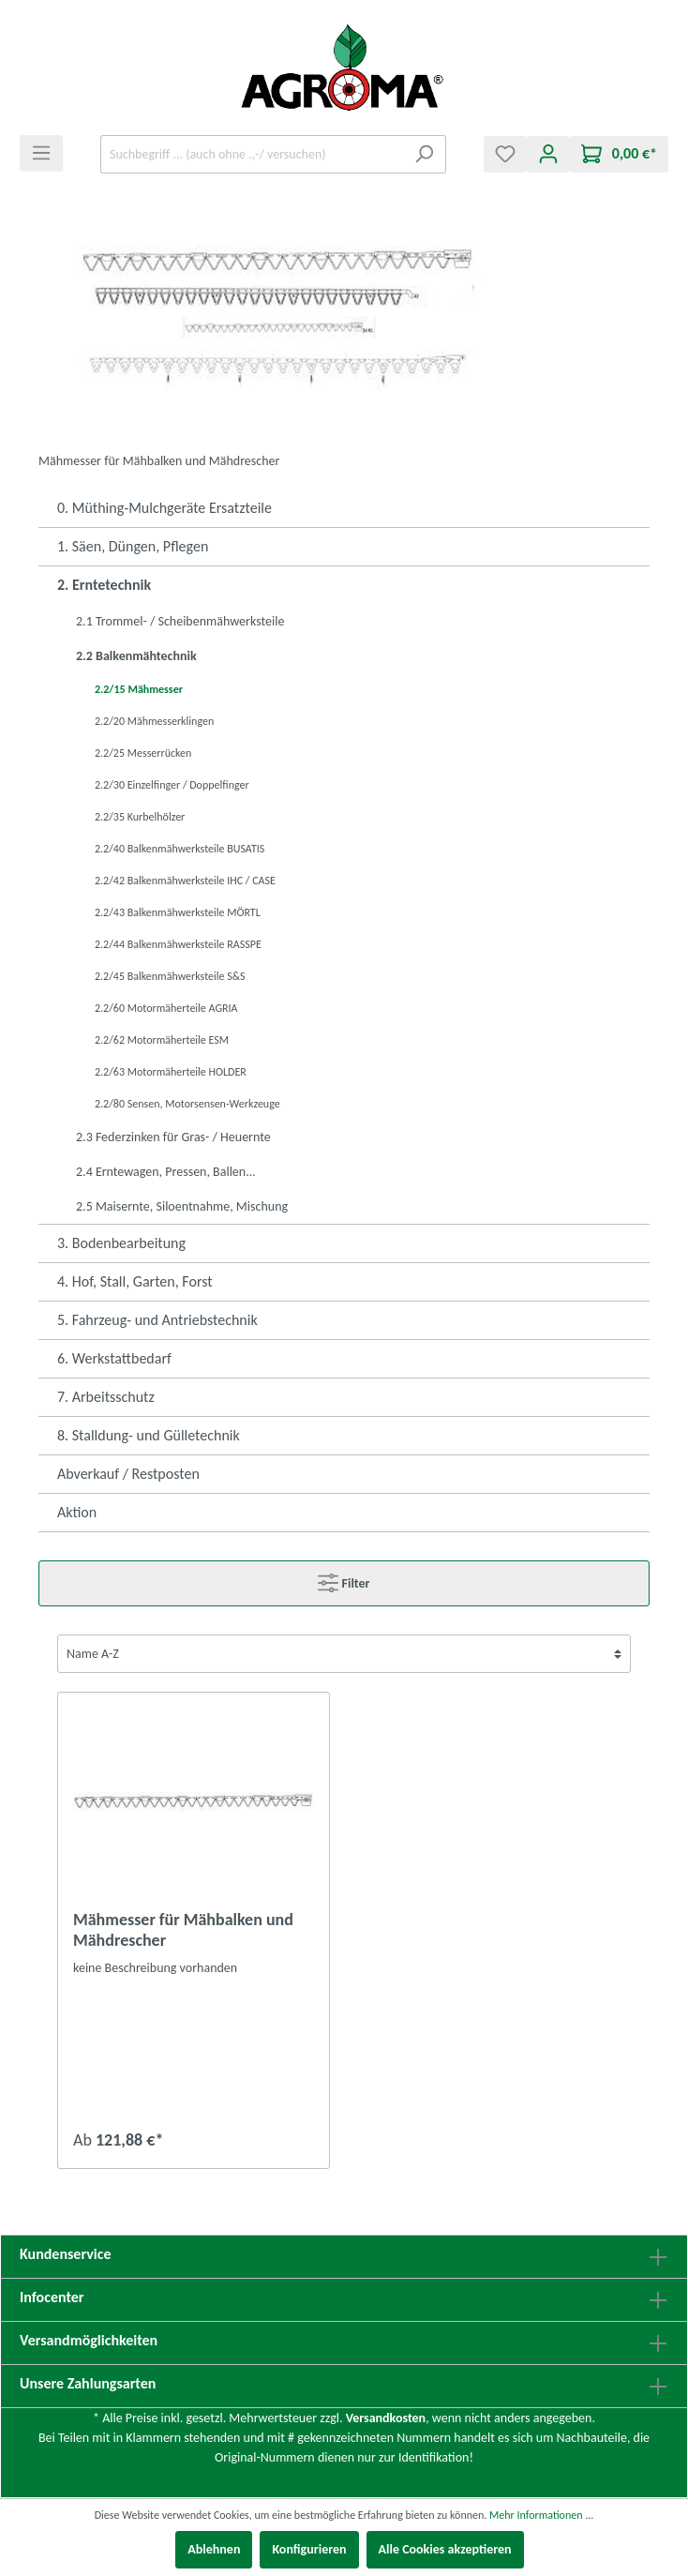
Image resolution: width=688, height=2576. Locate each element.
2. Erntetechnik (104, 585)
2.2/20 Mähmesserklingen (154, 721)
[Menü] (41, 153)
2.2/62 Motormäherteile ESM (162, 1040)
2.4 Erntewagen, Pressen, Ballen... (166, 1172)
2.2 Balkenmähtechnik (136, 656)
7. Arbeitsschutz (106, 1397)
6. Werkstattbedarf (114, 1358)
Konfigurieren (309, 2549)
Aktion (77, 1512)
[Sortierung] (344, 1653)
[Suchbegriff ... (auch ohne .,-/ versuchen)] (251, 154)
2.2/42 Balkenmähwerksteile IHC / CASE (185, 880)
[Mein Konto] (548, 154)
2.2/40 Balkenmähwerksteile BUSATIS (179, 848)
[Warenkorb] (619, 154)
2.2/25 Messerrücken (143, 753)
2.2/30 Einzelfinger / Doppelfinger (172, 784)
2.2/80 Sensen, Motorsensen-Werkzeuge (187, 1103)
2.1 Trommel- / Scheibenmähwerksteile (180, 621)
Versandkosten (386, 2418)
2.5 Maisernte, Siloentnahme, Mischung (182, 1206)
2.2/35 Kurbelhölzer (140, 816)
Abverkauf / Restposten (128, 1474)
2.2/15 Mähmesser (139, 689)
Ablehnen (213, 2549)
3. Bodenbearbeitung (121, 1243)
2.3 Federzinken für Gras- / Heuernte (173, 1137)
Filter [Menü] (343, 1579)
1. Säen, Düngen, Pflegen (132, 546)
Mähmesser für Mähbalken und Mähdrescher (183, 1930)
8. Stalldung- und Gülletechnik (148, 1435)
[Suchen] (424, 154)
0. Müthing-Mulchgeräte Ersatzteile (164, 508)
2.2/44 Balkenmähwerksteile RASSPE (178, 944)
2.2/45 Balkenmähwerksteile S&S (170, 976)
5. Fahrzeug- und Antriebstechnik (157, 1320)
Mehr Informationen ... (541, 2515)
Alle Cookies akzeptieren (445, 2549)
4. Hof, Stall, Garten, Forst (135, 1281)
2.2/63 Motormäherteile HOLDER (171, 1071)
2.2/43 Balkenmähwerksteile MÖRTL (178, 912)
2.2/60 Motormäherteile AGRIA (166, 1008)
